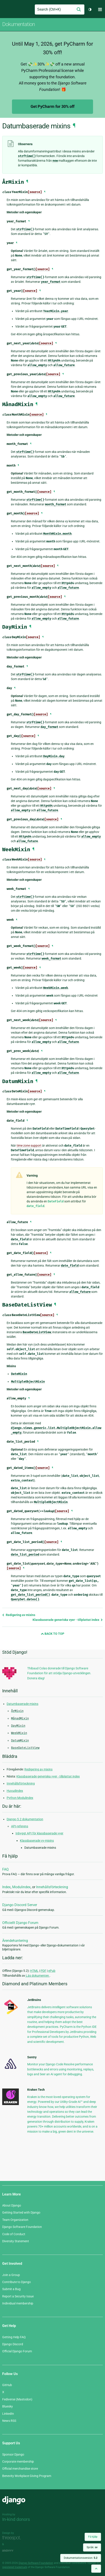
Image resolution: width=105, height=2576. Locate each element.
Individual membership (17, 2303)
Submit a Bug (11, 2289)
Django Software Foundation (22, 2227)
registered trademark (14, 2567)
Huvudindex (15, 1790)
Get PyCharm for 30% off (52, 106)
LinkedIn (8, 2413)
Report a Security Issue (18, 2296)
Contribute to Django (16, 2282)
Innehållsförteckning (21, 1783)
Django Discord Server (19, 1905)
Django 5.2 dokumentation (25, 1819)
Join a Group (11, 2275)
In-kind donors (16, 2519)
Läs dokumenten (37, 1975)
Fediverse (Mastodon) (17, 2399)
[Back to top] (96, 2568)
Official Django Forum (17, 2351)
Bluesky (7, 2406)
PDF (43, 1970)
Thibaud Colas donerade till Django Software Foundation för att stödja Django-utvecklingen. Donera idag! (59, 1673)
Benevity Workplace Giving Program (26, 2476)
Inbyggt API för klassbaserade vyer (39, 1833)
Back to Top (52, 1633)
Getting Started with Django (21, 2212)
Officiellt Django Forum (20, 1923)
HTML (34, 1970)
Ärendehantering (15, 1941)
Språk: (92, 2547)
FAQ (5, 1869)
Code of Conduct (13, 2234)
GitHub (7, 2385)
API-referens (19, 1826)
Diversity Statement (15, 2241)
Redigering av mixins (18, 1615)
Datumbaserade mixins (22, 1704)
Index (6, 1887)
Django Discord (12, 2344)
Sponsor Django (13, 2454)
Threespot (12, 2538)
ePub (51, 1970)
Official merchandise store (20, 2468)
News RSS (9, 2420)
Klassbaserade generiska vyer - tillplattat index (68, 1620)
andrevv (12, 2550)
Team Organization (15, 2220)
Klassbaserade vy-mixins (37, 1840)
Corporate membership (18, 2461)
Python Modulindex (20, 1798)
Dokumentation (18, 24)
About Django (11, 2205)
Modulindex (21, 1887)
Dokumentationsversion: (80, 2557)
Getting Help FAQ (14, 2337)
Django (6, 9)
